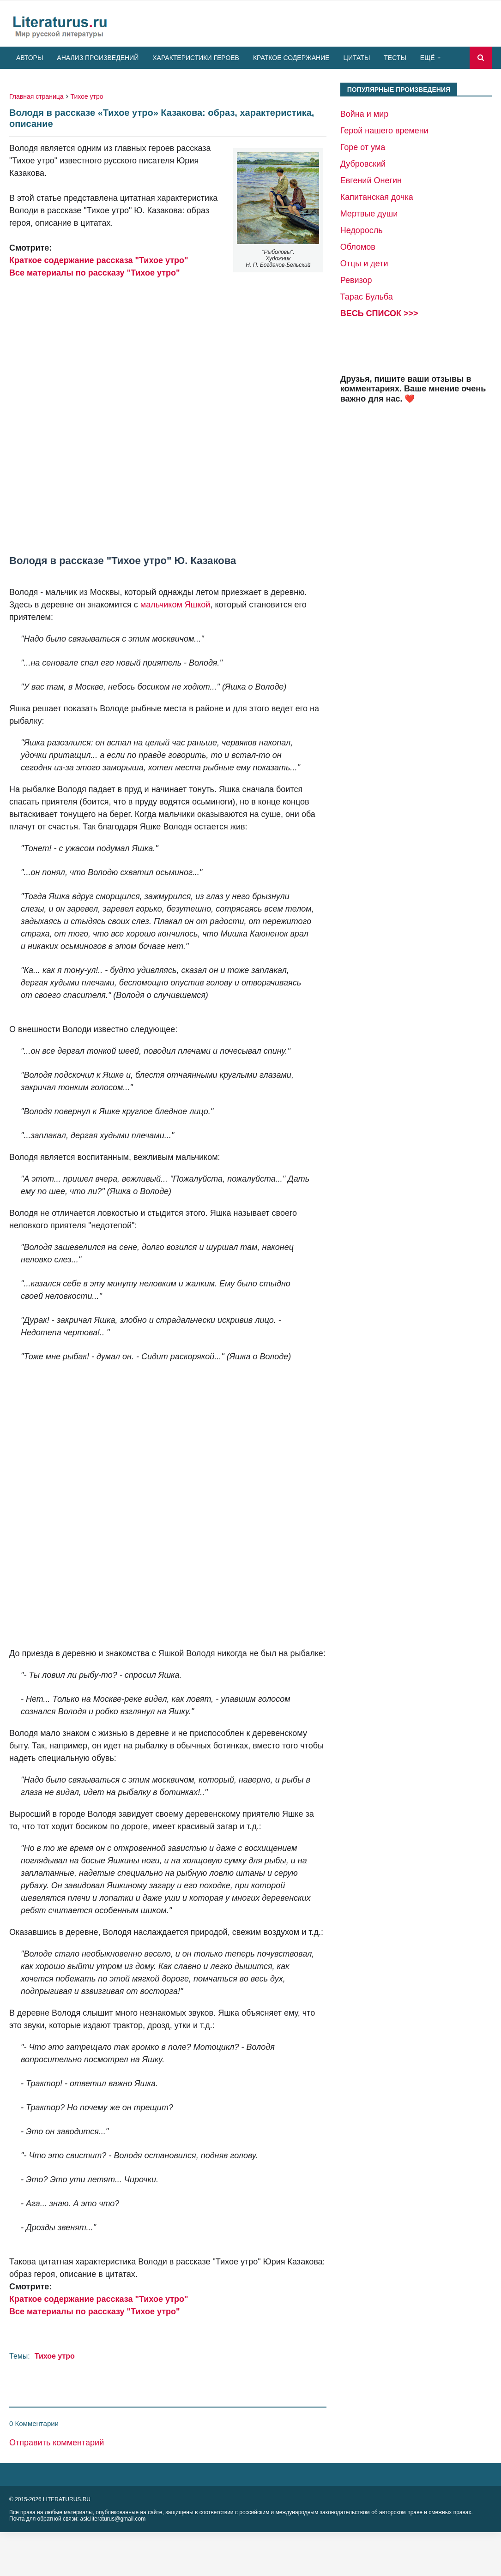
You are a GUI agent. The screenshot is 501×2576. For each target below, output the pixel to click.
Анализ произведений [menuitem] (98, 57)
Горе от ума (363, 147)
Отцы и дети (364, 263)
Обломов (357, 247)
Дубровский (363, 163)
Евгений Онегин (371, 180)
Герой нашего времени (384, 130)
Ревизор (356, 280)
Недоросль (361, 230)
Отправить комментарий (56, 2442)
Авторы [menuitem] (29, 57)
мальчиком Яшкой (175, 604)
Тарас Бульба (366, 296)
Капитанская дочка (376, 197)
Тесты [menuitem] (395, 57)
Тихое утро (87, 96)
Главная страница (36, 96)
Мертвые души (369, 213)
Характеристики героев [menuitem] (195, 57)
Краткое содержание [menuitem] (291, 57)
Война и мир (364, 114)
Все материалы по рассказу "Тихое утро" (94, 272)
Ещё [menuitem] (427, 57)
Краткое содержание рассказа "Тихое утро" (98, 260)
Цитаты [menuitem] (357, 57)
